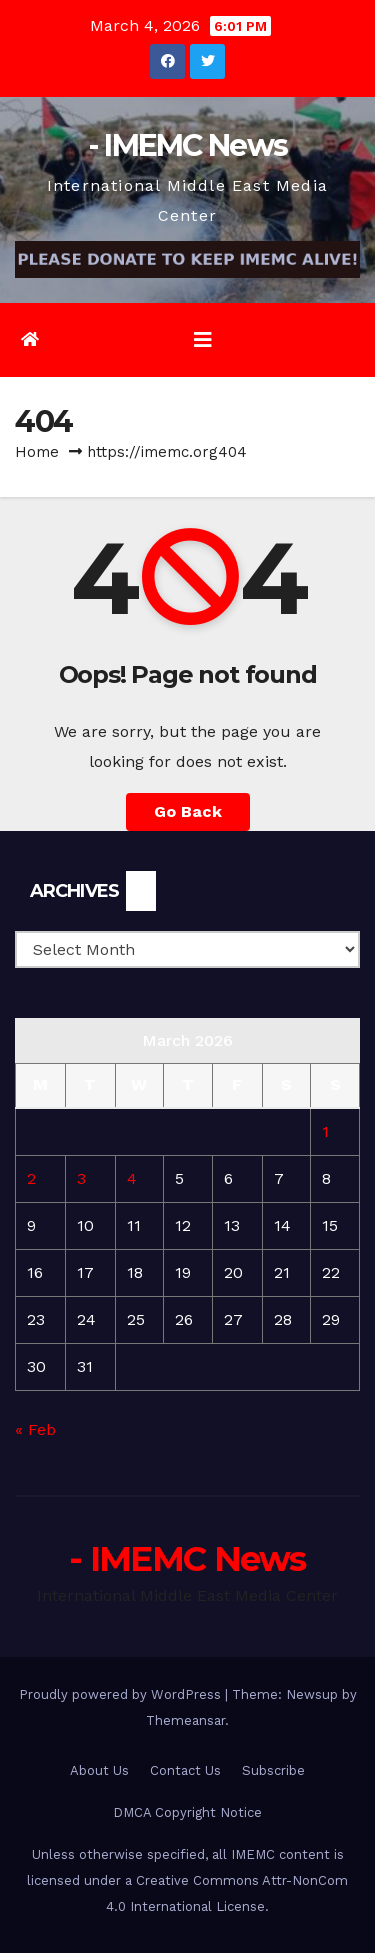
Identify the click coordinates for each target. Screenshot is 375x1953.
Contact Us (185, 1770)
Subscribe (273, 1770)
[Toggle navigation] (203, 340)
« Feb (35, 1429)
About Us (99, 1770)
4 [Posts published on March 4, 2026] (132, 1178)
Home (37, 452)
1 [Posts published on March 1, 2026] (325, 1131)
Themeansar (185, 1720)
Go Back (188, 811)
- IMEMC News (188, 145)
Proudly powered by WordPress (122, 1694)
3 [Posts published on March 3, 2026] (81, 1178)
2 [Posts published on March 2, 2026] (31, 1178)
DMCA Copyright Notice (187, 1812)
